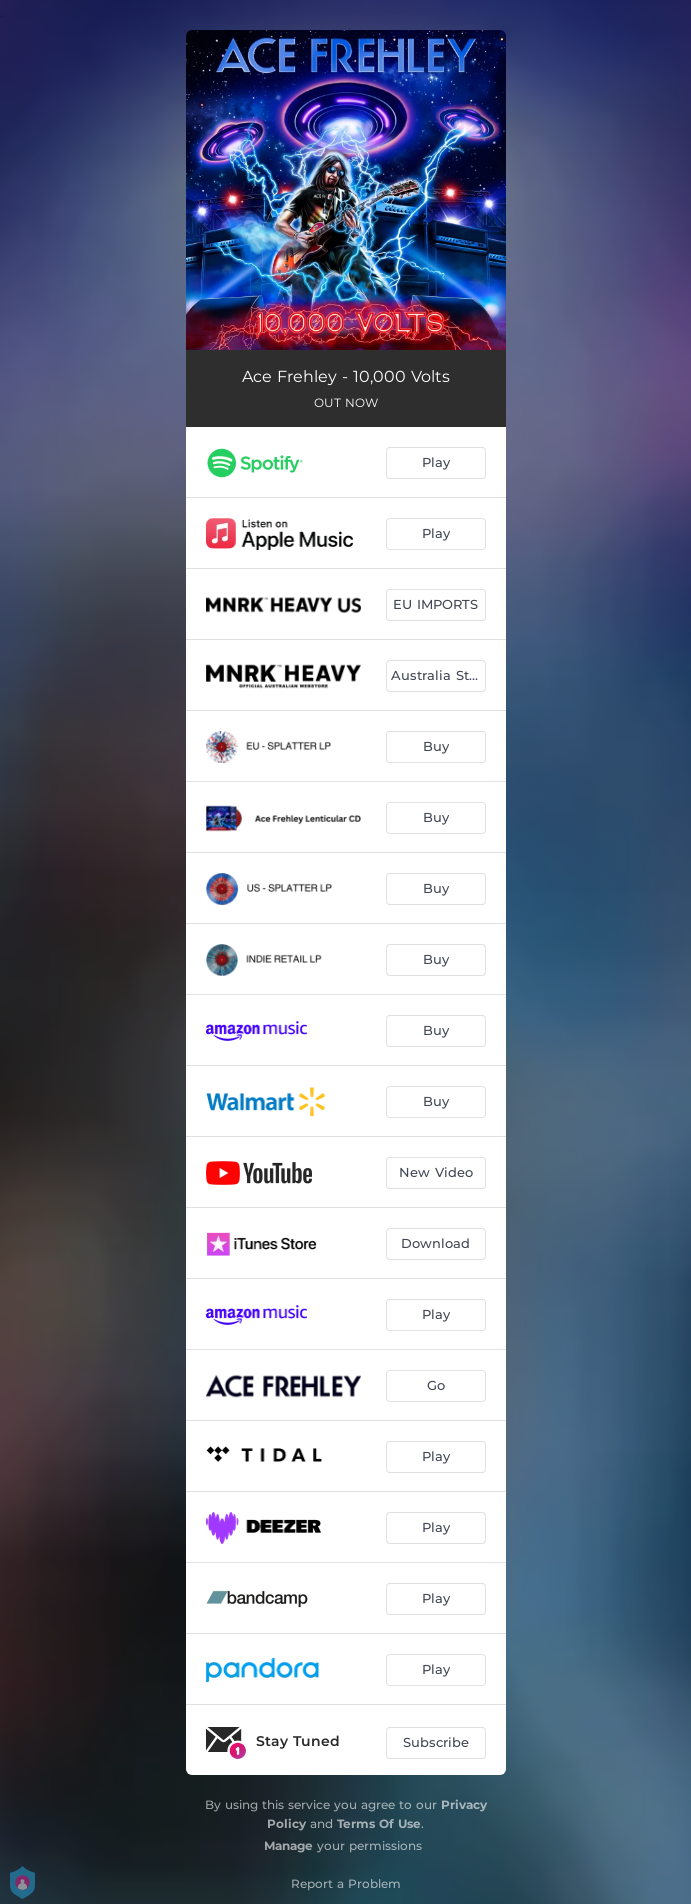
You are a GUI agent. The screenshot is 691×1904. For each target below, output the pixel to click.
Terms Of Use (379, 1823)
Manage (288, 1845)
